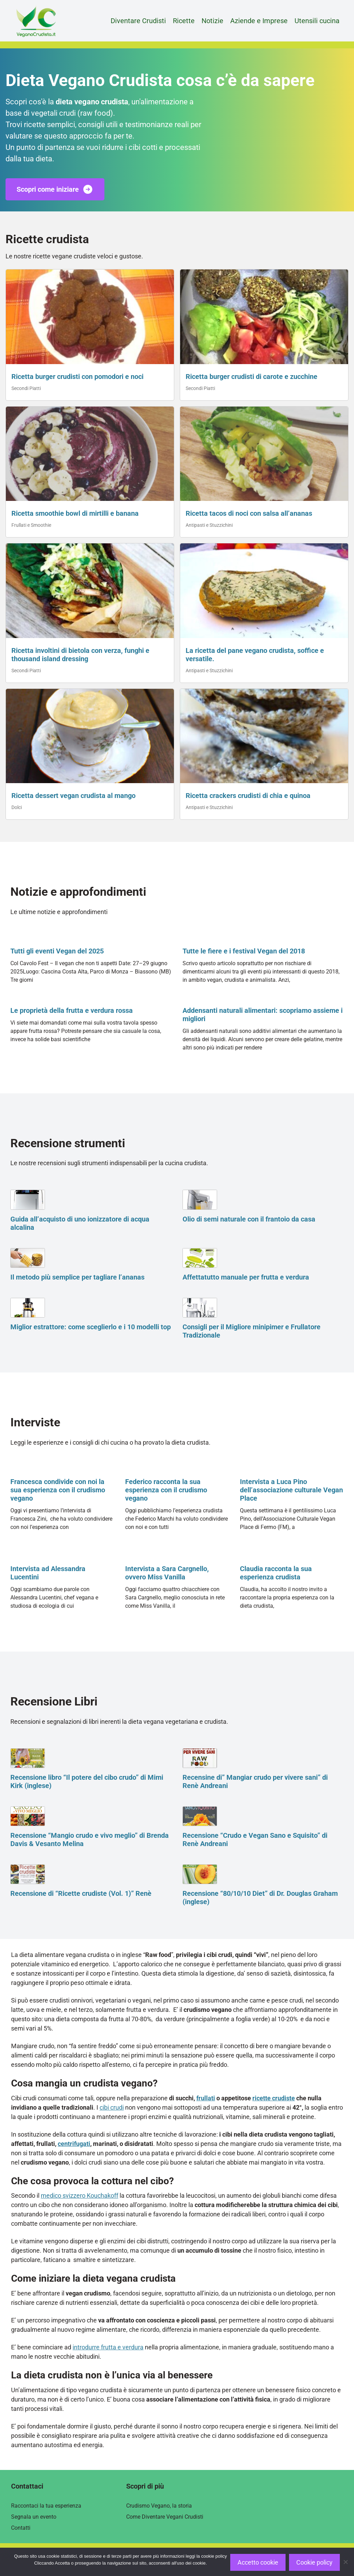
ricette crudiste (273, 2098)
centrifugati (74, 2143)
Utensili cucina (317, 21)
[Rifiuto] (345, 2561)
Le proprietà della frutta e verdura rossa (71, 1010)
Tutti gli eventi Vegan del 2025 (57, 951)
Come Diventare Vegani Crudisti (164, 2516)
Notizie (212, 21)
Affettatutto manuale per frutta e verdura (246, 1277)
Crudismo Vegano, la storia (159, 2505)
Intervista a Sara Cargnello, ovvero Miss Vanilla (167, 1573)
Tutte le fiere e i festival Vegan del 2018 (244, 951)
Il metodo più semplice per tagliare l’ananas (77, 1277)
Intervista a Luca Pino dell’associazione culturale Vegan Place (291, 1489)
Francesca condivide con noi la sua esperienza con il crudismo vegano (57, 1489)
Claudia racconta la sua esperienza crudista (276, 1573)
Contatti (20, 2528)
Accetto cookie (257, 2562)
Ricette (184, 21)
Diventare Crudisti (138, 21)
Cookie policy (314, 2562)
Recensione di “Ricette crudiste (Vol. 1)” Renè (80, 1893)
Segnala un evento (33, 2516)
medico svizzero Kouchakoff (79, 2195)
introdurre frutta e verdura (108, 2347)
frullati (205, 2098)
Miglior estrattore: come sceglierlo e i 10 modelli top (90, 1327)
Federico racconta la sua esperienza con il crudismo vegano (166, 1489)
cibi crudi (112, 2107)
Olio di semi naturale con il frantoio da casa (249, 1219)
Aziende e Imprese (259, 21)
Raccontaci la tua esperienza (46, 2505)
